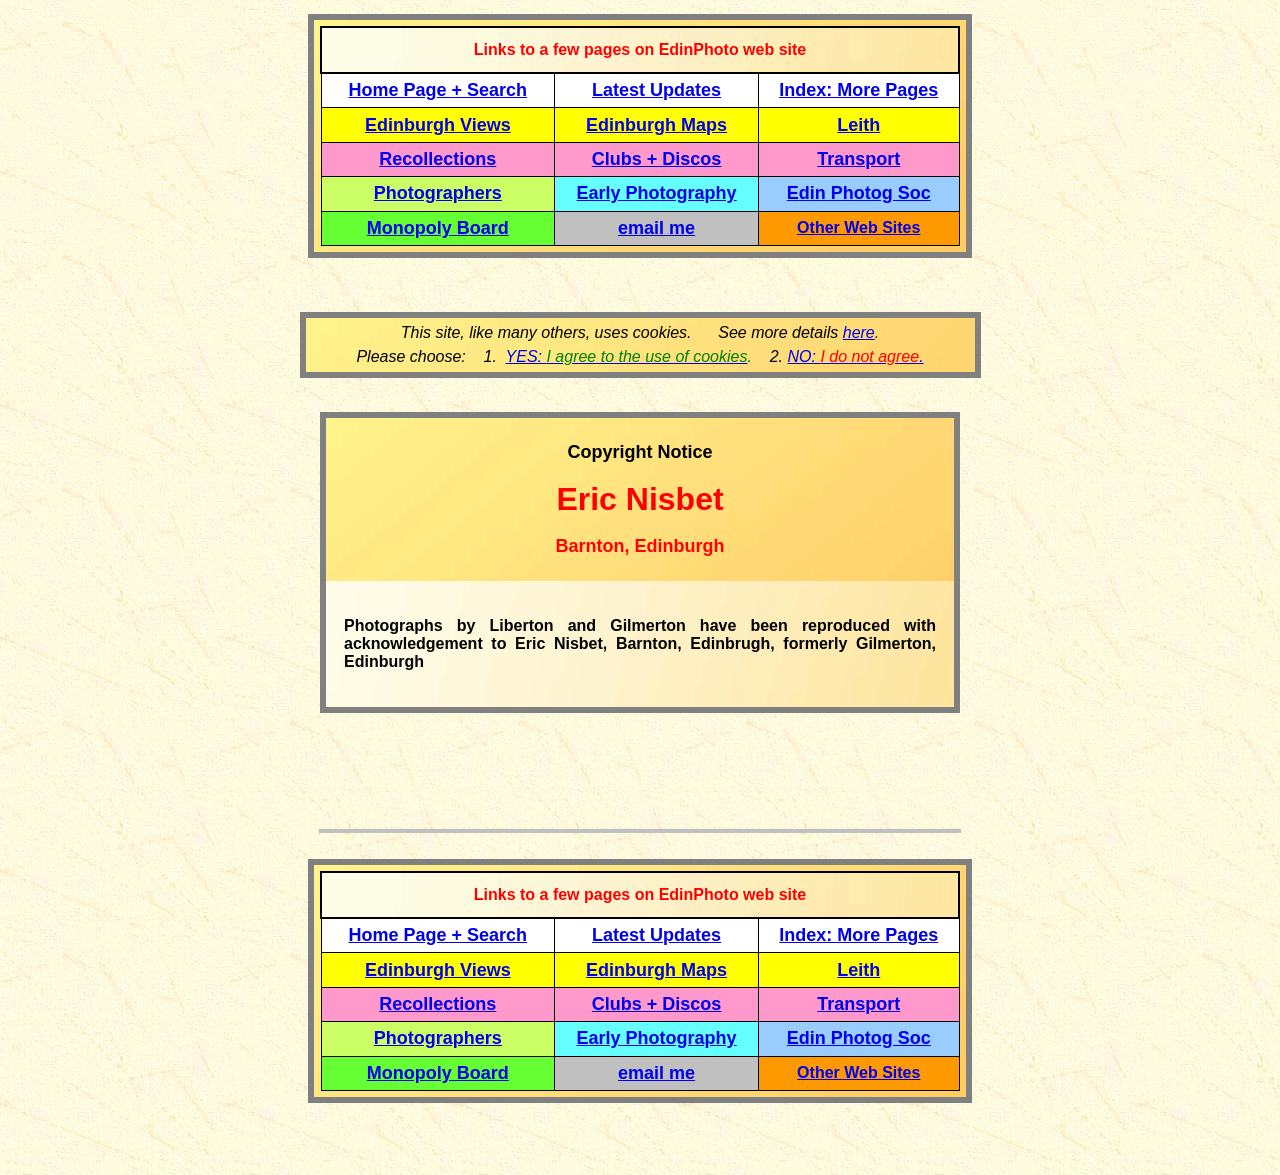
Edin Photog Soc (859, 193)
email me (656, 228)
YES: (627, 356)
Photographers (438, 193)
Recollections (437, 159)
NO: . (855, 356)
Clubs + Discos (657, 159)
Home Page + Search (438, 90)
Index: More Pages (858, 90)
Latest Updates (656, 90)
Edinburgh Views (438, 125)
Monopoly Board (438, 228)
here (859, 332)
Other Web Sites (858, 227)
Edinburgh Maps (656, 125)
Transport (858, 159)
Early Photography (657, 193)
